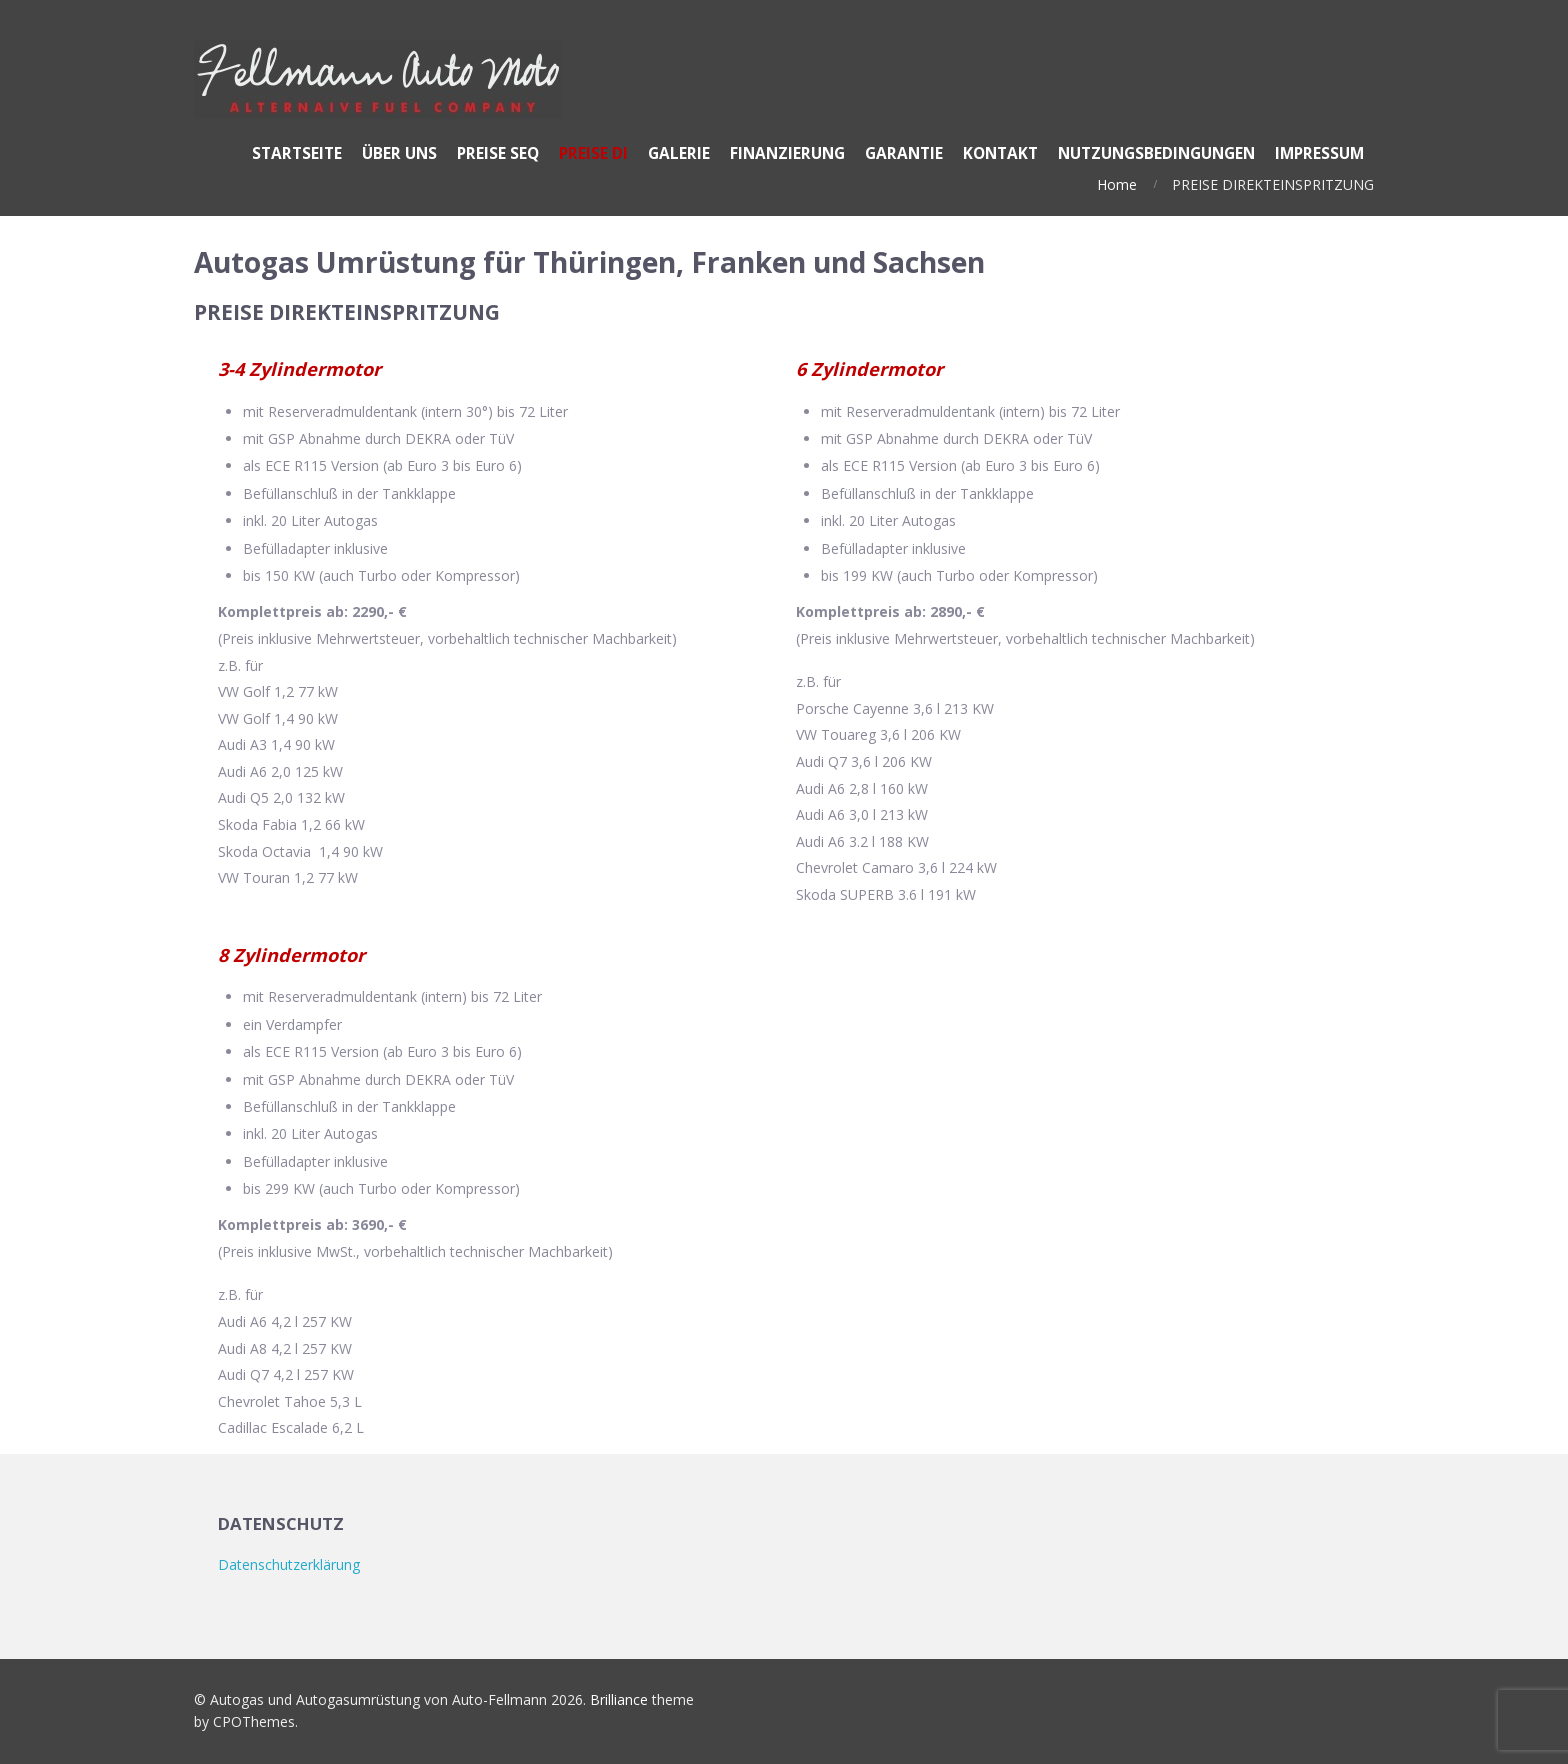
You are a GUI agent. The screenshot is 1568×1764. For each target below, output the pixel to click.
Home (1117, 184)
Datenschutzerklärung (289, 1564)
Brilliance (619, 1699)
